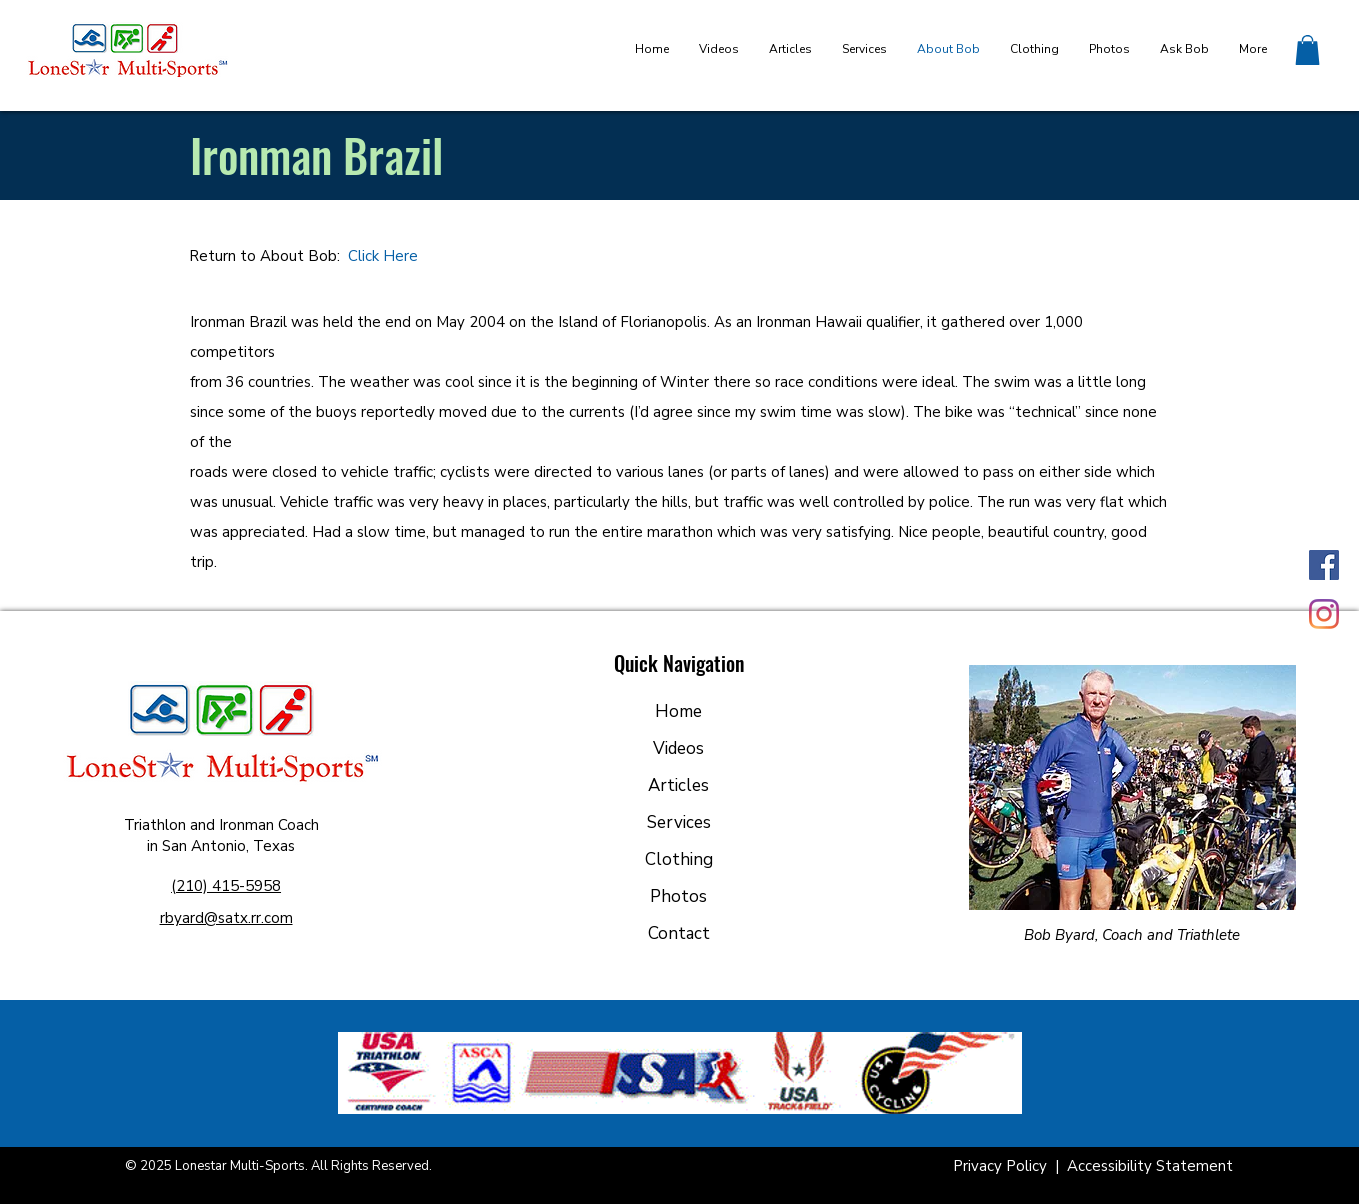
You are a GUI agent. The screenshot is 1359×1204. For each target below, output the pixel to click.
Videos (678, 748)
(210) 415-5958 (226, 886)
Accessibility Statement (1150, 1166)
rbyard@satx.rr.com (226, 918)
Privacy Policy (1002, 1166)
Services (679, 822)
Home (678, 711)
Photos (678, 896)
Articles (678, 785)
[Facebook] (1324, 565)
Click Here (383, 256)
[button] (1307, 50)
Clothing (679, 859)
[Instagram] (1324, 614)
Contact (679, 933)
